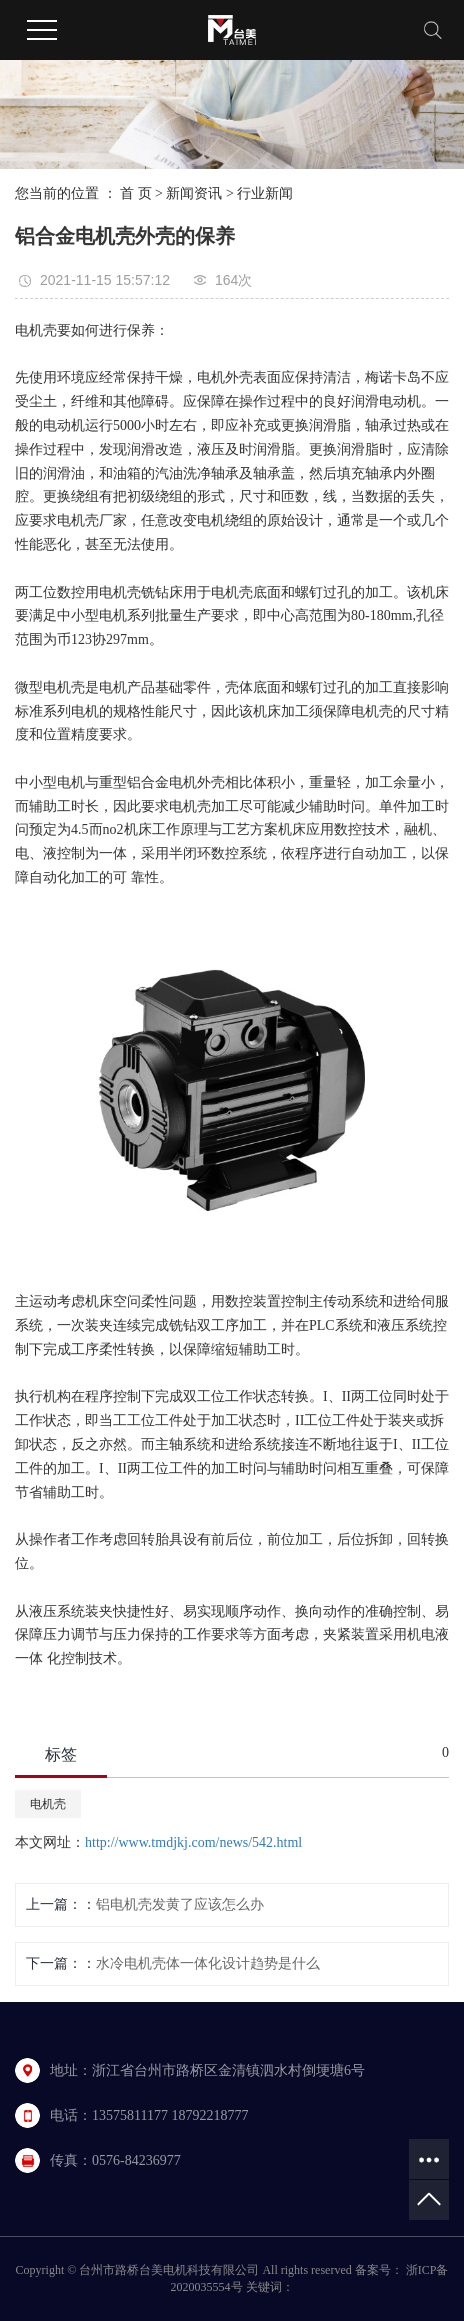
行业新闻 (265, 193)
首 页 (136, 193)
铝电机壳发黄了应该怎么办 (180, 1904)
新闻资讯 (194, 193)
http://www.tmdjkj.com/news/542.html (193, 1842)
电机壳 (48, 1804)
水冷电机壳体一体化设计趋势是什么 (208, 1963)
